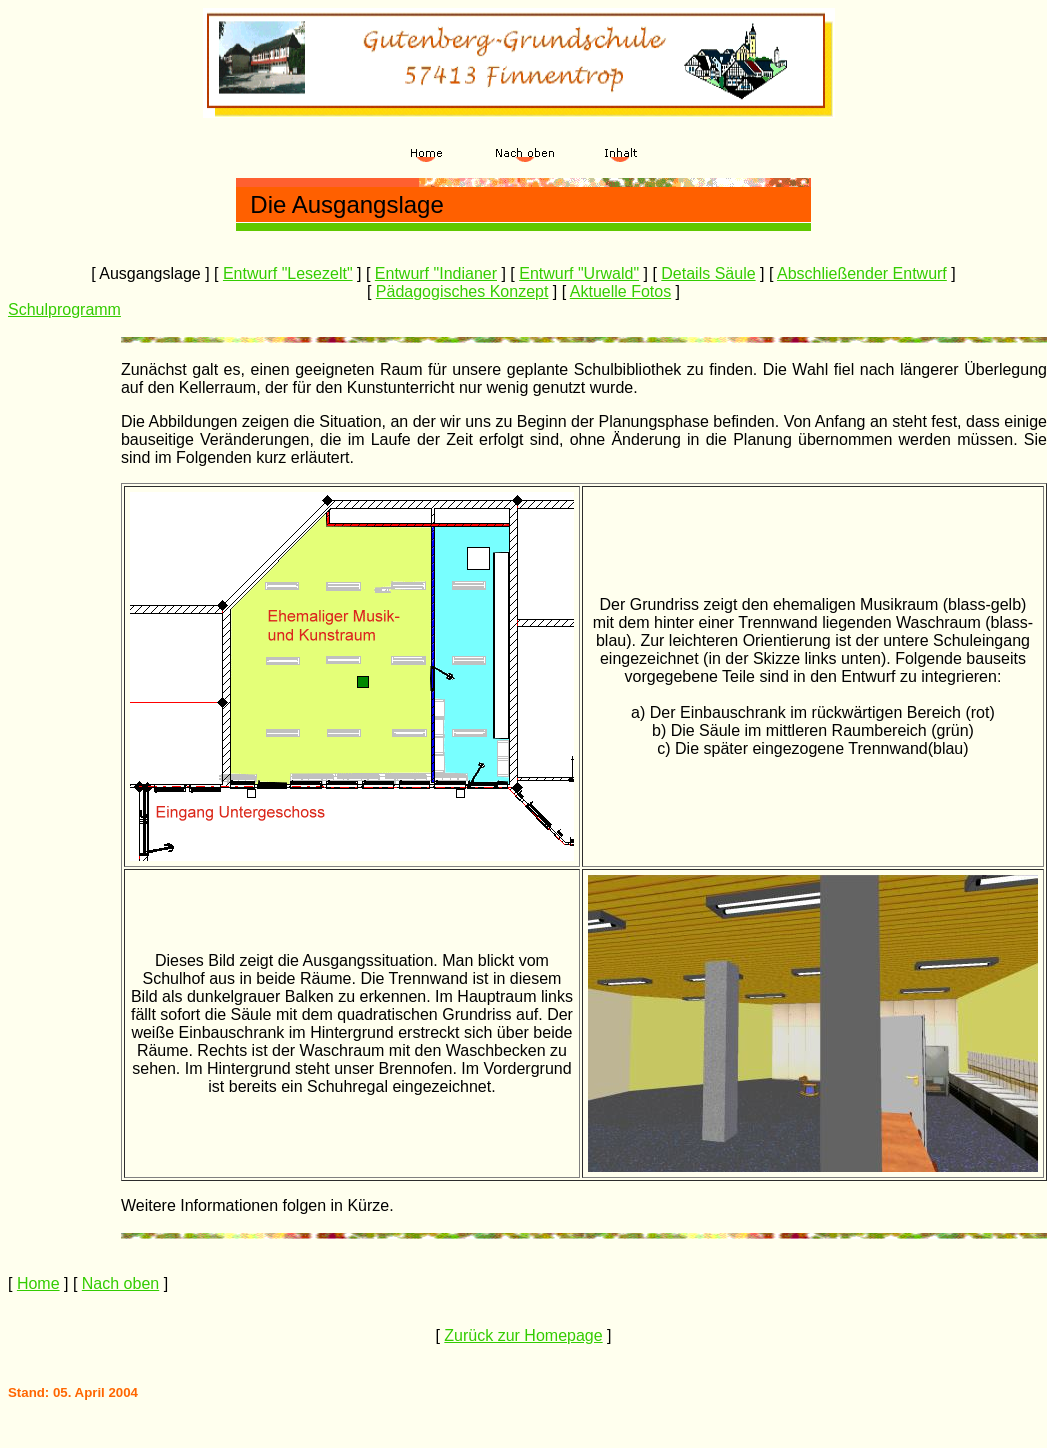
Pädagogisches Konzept (462, 291)
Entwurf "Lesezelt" (288, 273)
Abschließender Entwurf (862, 273)
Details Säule (708, 273)
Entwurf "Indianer (436, 273)
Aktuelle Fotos (620, 291)
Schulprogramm (64, 309)
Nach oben (120, 1283)
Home (38, 1283)
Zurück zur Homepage (523, 1335)
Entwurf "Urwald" (579, 273)
